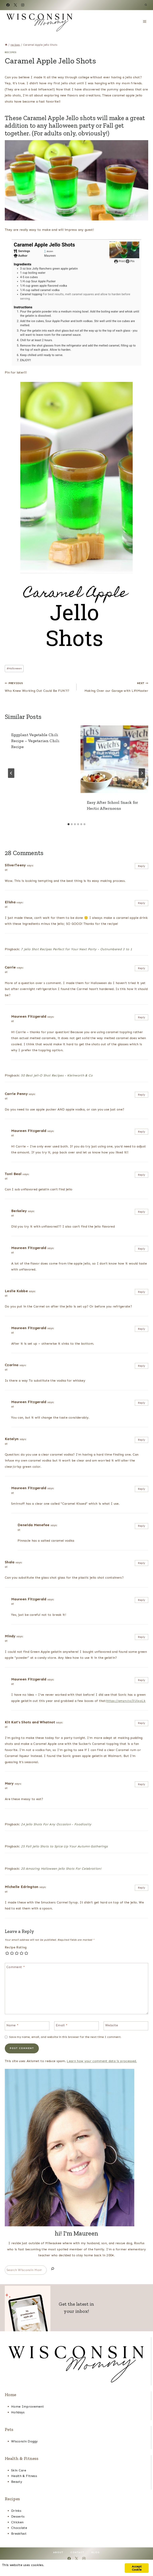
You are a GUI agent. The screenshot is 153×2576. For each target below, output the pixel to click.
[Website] (126, 2025)
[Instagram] (23, 5)
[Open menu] (144, 21)
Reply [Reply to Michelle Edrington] (141, 1887)
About (58, 2552)
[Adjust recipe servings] (45, 251)
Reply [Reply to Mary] (141, 1784)
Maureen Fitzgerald (28, 1016)
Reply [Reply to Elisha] (141, 903)
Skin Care (18, 2470)
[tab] (69, 824)
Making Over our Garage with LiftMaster (114, 686)
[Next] (142, 773)
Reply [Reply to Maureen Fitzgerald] (141, 1017)
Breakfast (18, 2533)
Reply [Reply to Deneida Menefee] (141, 1526)
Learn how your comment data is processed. (102, 2061)
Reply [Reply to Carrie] (141, 968)
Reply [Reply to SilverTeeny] (141, 866)
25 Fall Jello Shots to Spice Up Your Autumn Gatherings (64, 1846)
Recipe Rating (15, 1947)
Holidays (18, 2412)
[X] (15, 5)
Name (12, 2025)
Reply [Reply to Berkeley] (141, 1211)
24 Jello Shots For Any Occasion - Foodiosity (56, 1824)
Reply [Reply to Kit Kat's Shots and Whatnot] (141, 1723)
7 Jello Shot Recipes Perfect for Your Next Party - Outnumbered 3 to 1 (76, 949)
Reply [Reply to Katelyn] (141, 1439)
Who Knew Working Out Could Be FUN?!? (39, 686)
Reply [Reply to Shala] (141, 1563)
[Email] (76, 2025)
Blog (95, 2552)
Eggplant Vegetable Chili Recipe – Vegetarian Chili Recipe (35, 740)
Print (119, 261)
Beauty (16, 2482)
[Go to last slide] (11, 773)
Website (111, 2025)
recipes (11, 52)
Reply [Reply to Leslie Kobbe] (141, 1292)
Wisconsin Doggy (24, 2441)
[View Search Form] (145, 5)
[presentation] (114, 759)
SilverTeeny (15, 865)
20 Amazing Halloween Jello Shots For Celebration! (61, 1868)
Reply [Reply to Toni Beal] (141, 1174)
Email (61, 2025)
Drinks (16, 2511)
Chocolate (19, 2528)
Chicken (17, 2522)
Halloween (14, 668)
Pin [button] (130, 261)
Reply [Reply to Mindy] (141, 1637)
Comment (15, 1967)
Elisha (10, 902)
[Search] (53, 2269)
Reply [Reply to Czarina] (141, 1366)
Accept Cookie (137, 2567)
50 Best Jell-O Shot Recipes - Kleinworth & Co (57, 1075)
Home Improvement (27, 2406)
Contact (77, 2552)
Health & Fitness (24, 2476)
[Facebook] (8, 5)
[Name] (27, 2025)
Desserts (18, 2516)
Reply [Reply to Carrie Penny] (141, 1094)
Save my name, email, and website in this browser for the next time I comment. (65, 2037)
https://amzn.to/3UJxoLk (125, 1701)
